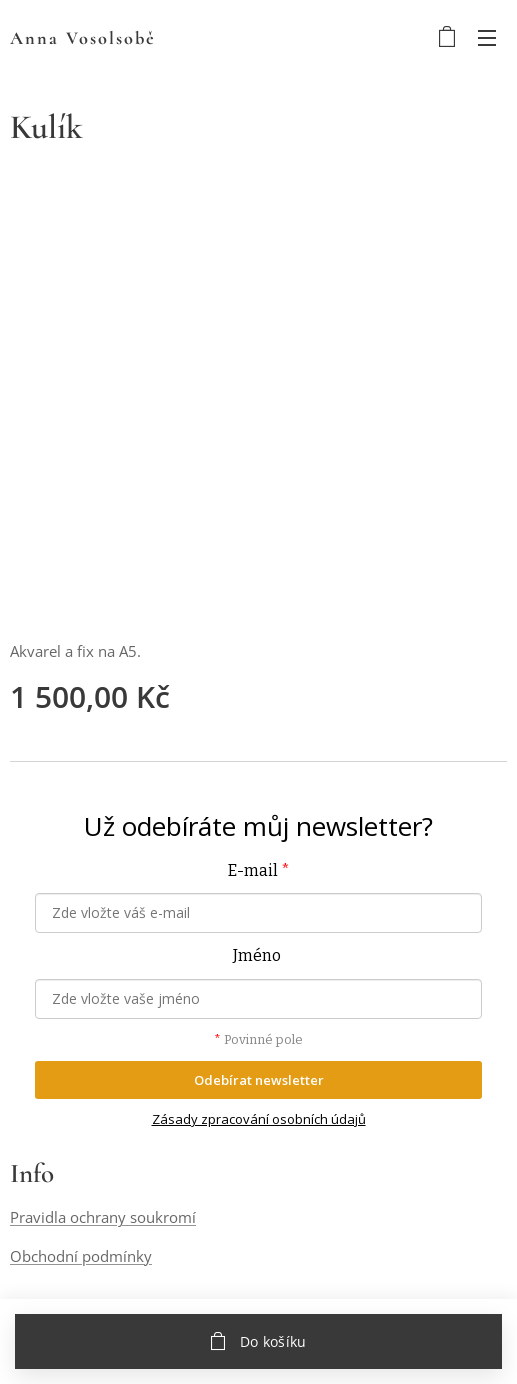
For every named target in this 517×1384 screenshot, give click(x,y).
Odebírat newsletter (259, 1080)
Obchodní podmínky (81, 1256)
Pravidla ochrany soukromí (103, 1218)
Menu (487, 38)
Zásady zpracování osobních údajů (259, 1119)
